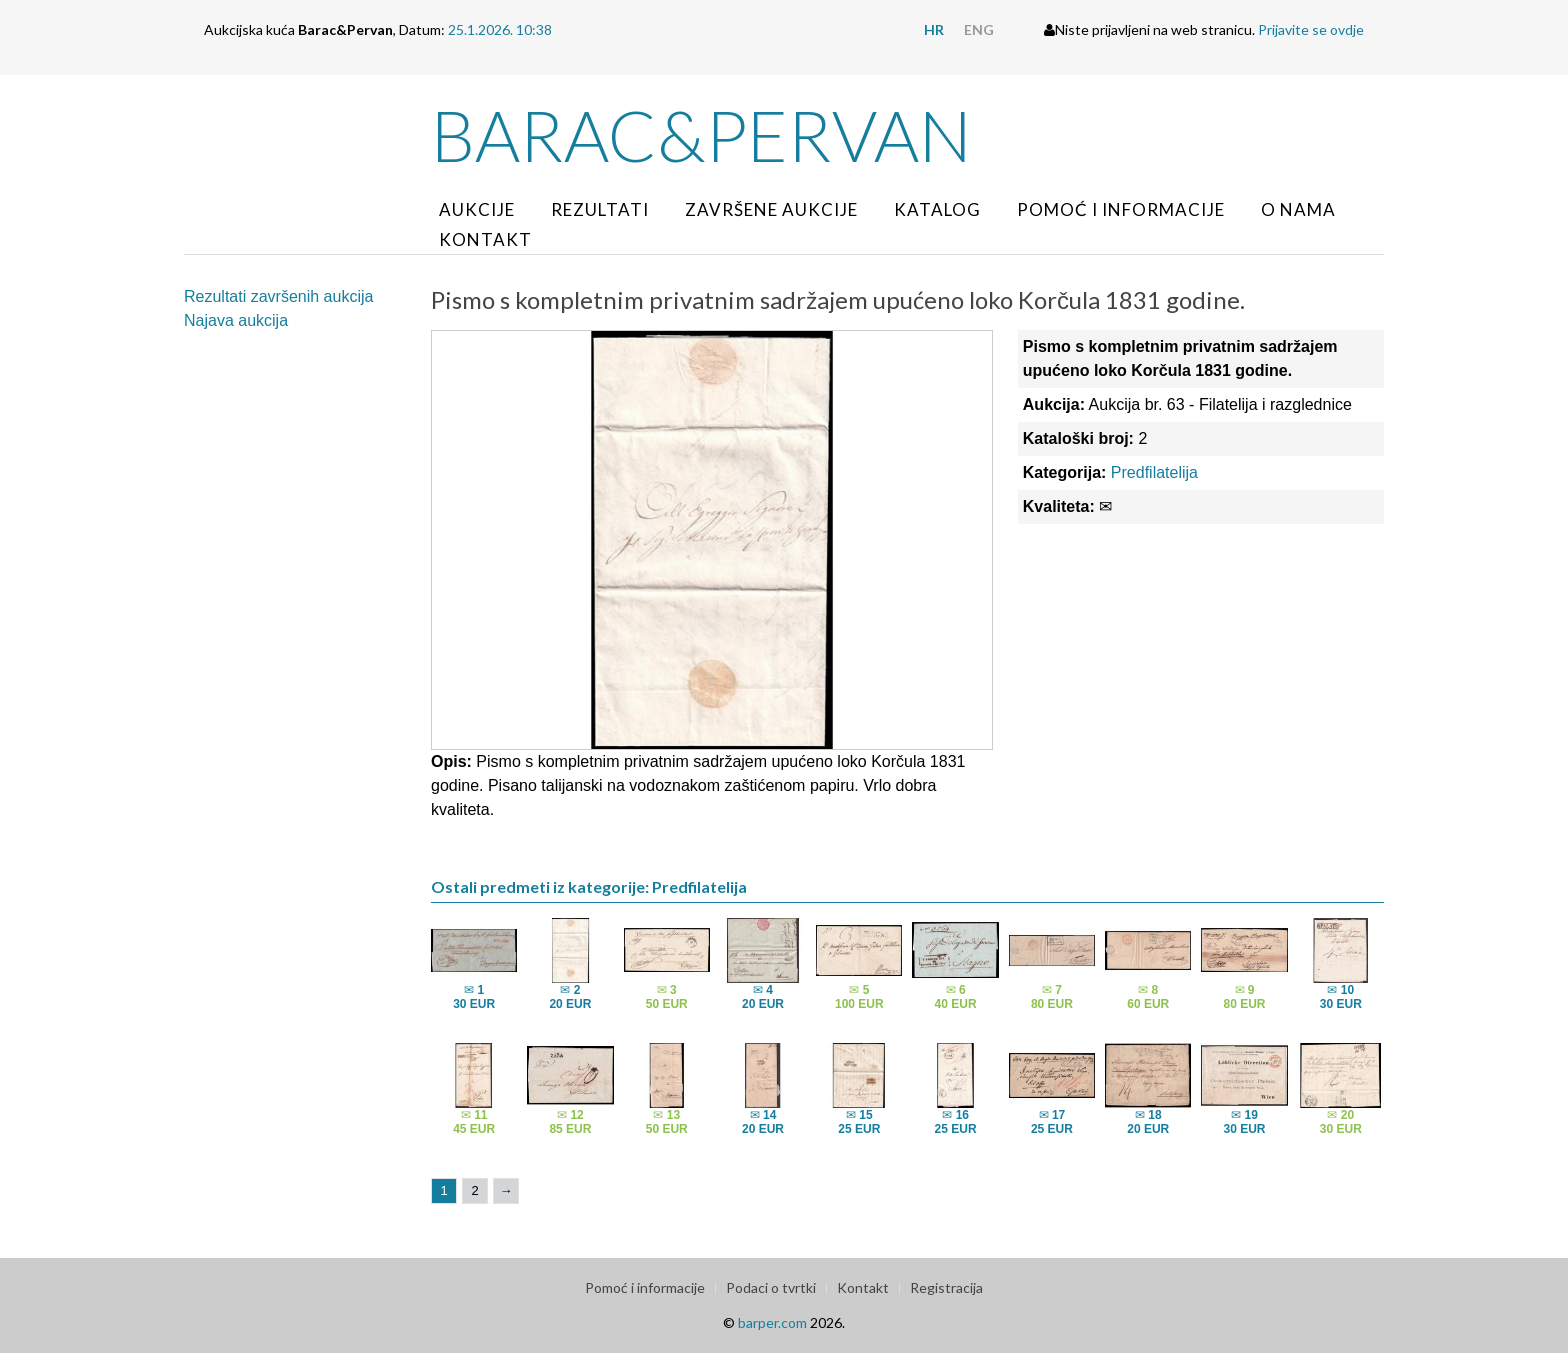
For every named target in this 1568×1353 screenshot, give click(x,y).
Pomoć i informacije (1121, 209)
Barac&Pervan (701, 135)
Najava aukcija (236, 320)
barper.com (772, 1322)
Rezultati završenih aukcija (278, 296)
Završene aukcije (771, 209)
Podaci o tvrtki (771, 1287)
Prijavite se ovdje (1311, 29)
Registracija (946, 1287)
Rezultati (600, 209)
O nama (1298, 209)
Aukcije (477, 209)
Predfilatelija (1154, 472)
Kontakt (485, 239)
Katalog (937, 209)
